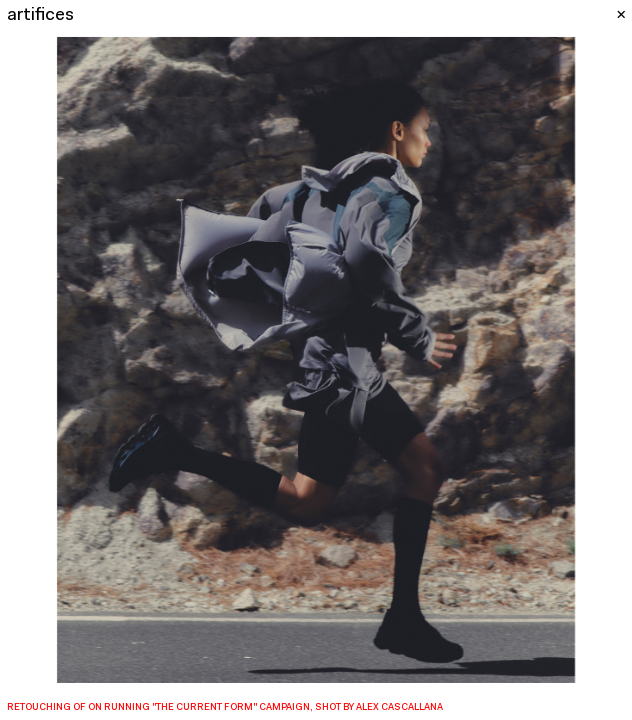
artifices (40, 15)
